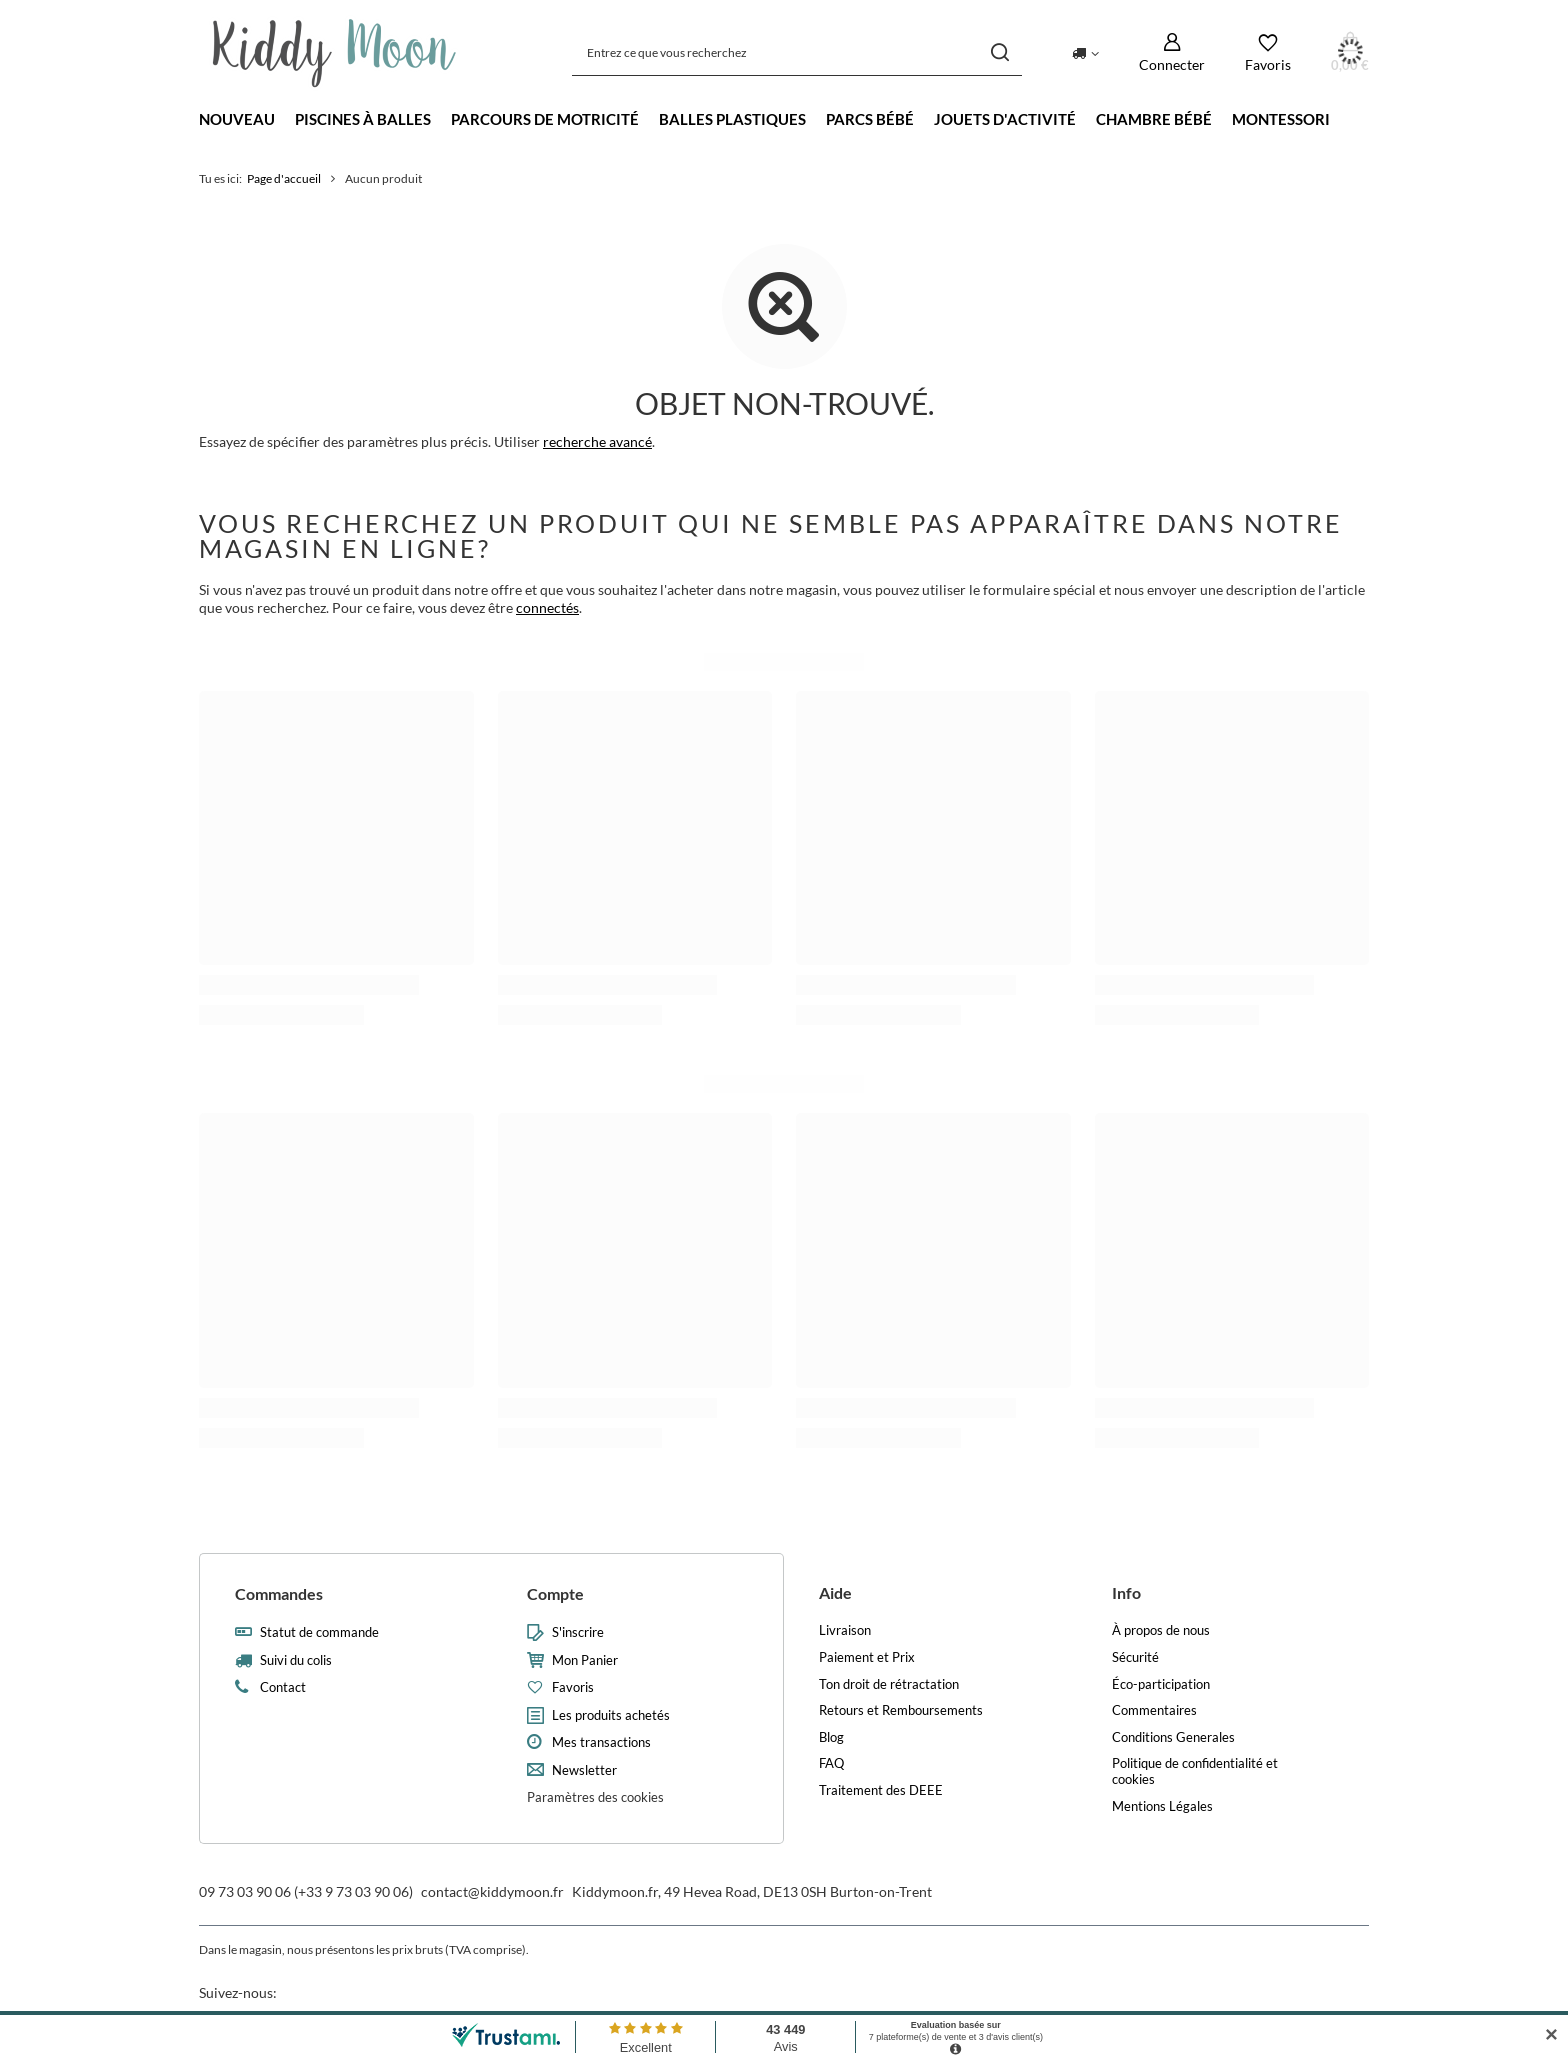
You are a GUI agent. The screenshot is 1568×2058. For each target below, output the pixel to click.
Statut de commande (319, 1632)
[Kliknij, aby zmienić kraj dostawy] (1085, 52)
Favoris (573, 1687)
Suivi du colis (296, 1660)
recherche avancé (597, 441)
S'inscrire (578, 1632)
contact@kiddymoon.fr (492, 1891)
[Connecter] (1172, 52)
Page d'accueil (284, 178)
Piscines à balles (363, 119)
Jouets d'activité (1005, 119)
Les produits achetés (611, 1715)
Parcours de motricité (545, 119)
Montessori (1281, 119)
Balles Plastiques (732, 119)
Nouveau (237, 119)
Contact (283, 1687)
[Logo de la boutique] (334, 53)
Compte (555, 1593)
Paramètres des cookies (595, 1797)
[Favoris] (1268, 52)
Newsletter (584, 1770)
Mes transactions (601, 1742)
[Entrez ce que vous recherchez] (797, 52)
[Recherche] (999, 52)
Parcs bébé (870, 119)
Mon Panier (585, 1660)
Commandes (279, 1593)
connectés (547, 607)
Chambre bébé (1154, 119)
